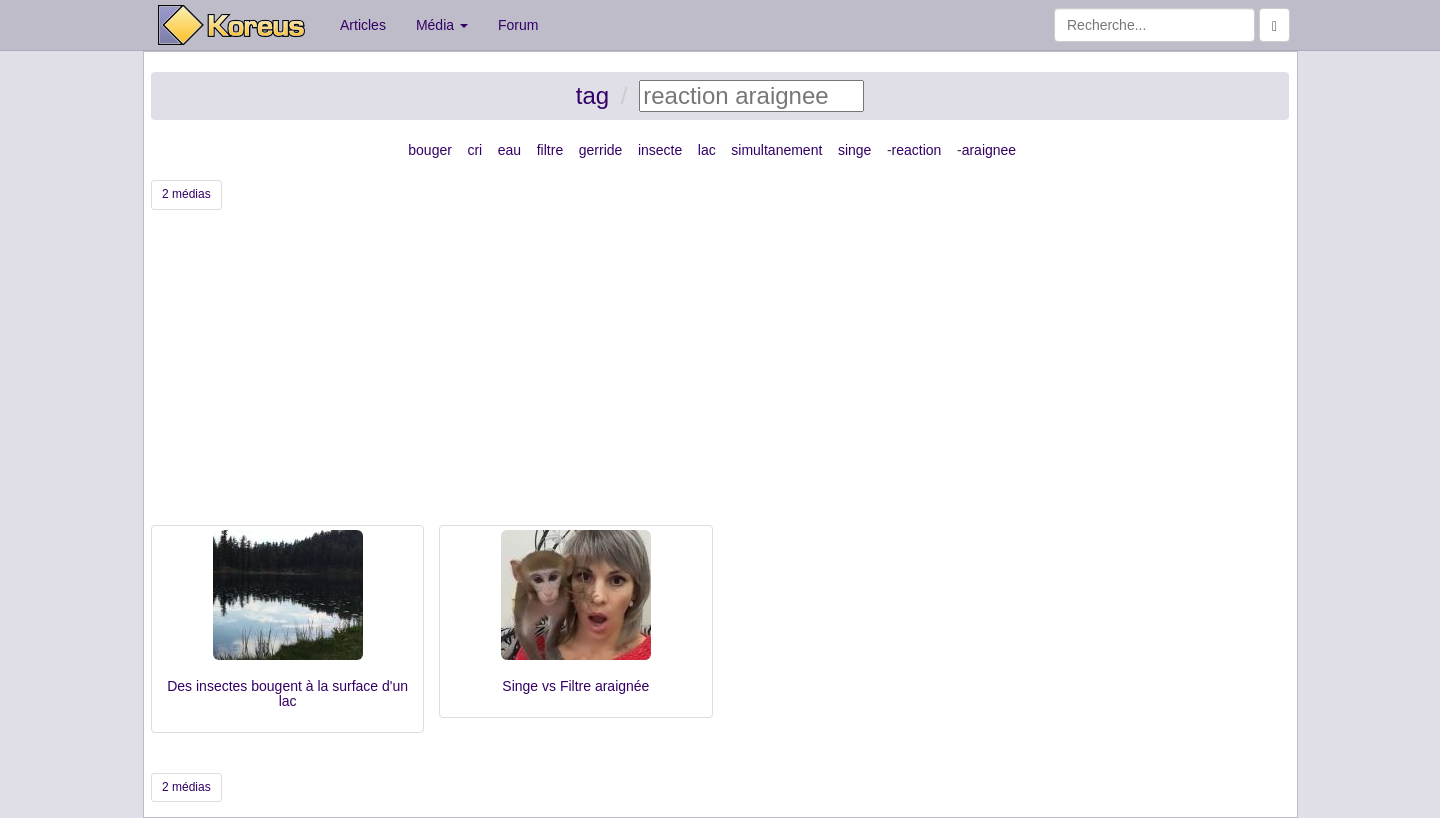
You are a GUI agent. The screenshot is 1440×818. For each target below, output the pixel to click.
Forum (518, 25)
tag (592, 95)
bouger (430, 150)
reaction (917, 150)
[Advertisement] (720, 375)
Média (442, 25)
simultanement (776, 150)
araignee (989, 150)
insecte (660, 150)
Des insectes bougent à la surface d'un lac (287, 693)
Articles (363, 25)
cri (474, 150)
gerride (601, 150)
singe (854, 150)
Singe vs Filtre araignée (575, 686)
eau (509, 150)
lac (707, 150)
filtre (550, 150)
